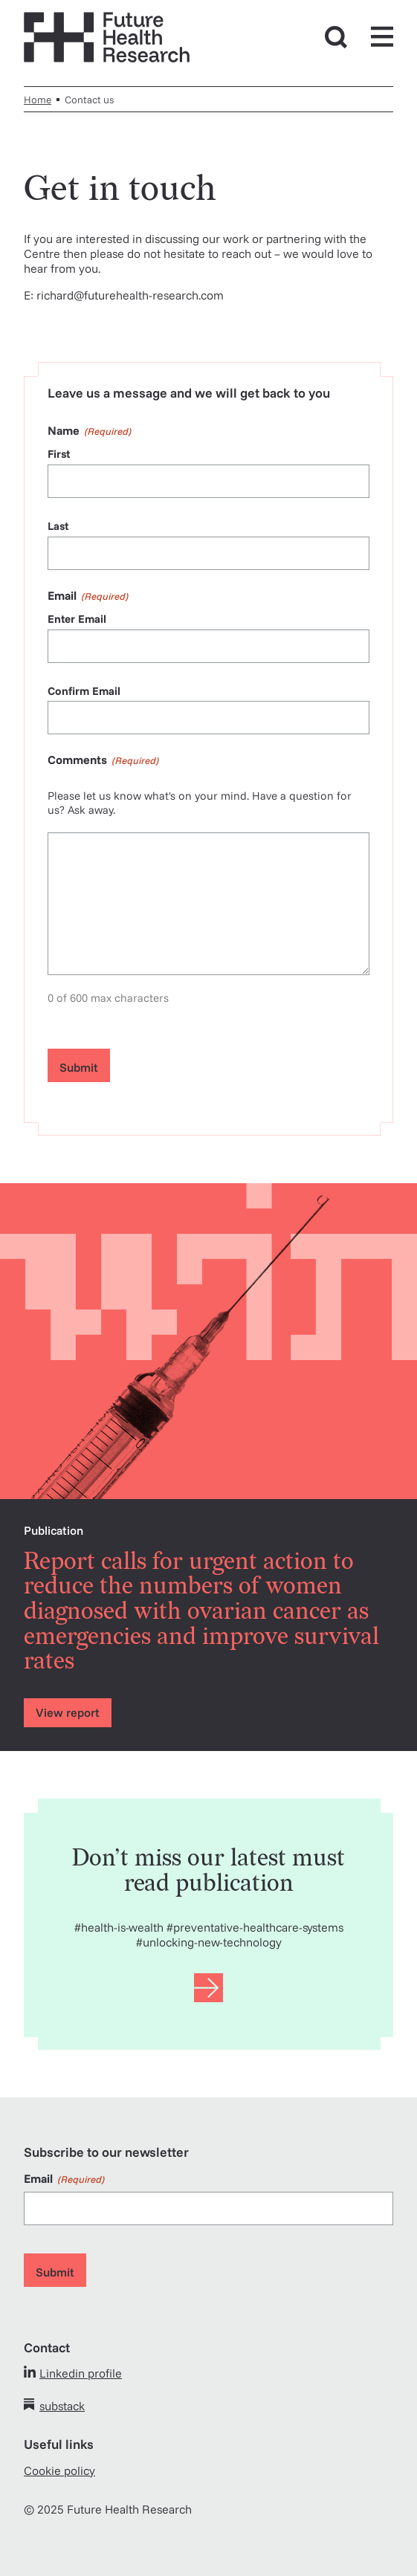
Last (58, 526)
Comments (103, 759)
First (59, 454)
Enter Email (77, 619)
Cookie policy (59, 2470)
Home (37, 99)
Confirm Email (84, 691)
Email (64, 2178)
